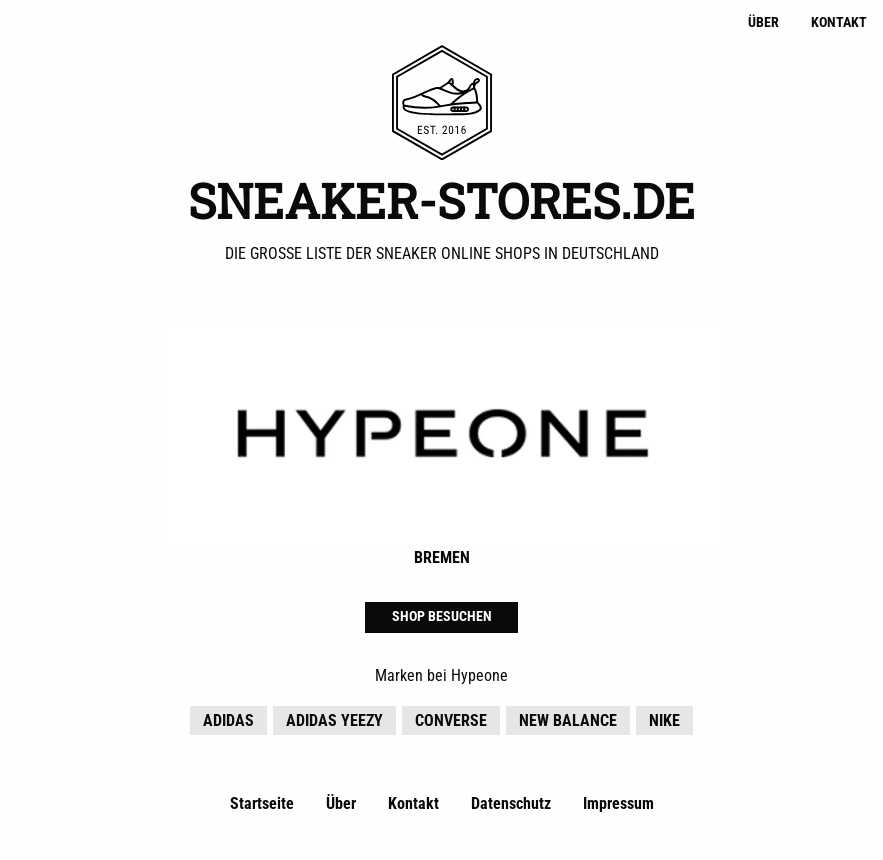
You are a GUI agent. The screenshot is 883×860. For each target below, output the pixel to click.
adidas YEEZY (334, 720)
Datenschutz (511, 803)
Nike (664, 720)
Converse (451, 720)
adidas (228, 720)
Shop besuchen (442, 616)
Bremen (442, 557)
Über (763, 22)
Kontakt (839, 22)
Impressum (618, 803)
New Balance (568, 720)
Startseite (262, 803)
